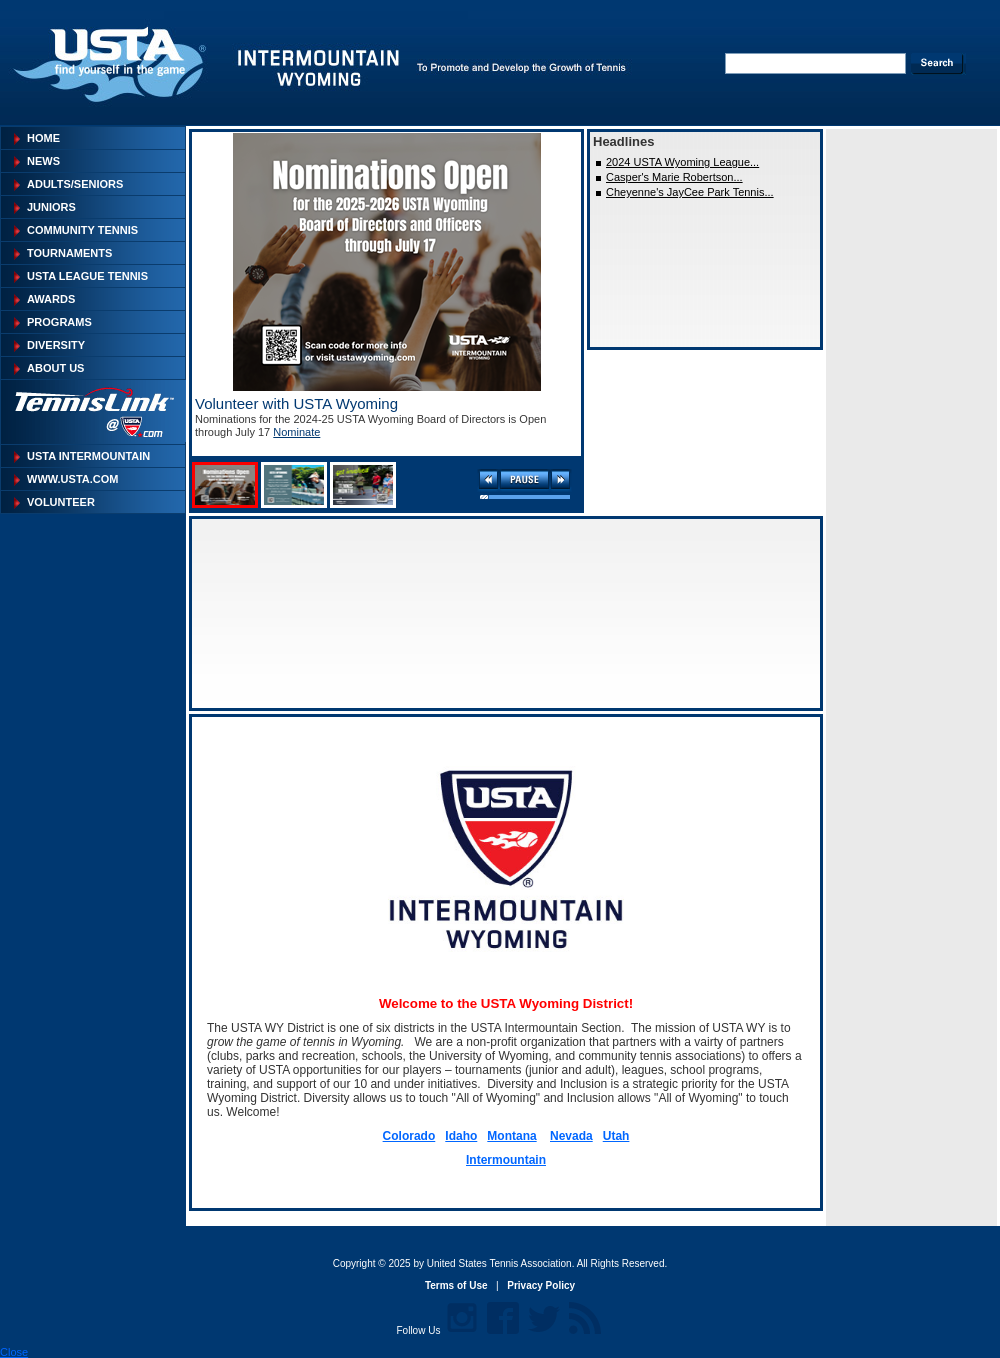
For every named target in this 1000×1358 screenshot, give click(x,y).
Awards (51, 299)
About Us (55, 368)
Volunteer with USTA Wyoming (296, 403)
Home (43, 138)
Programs (59, 322)
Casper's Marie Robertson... (674, 177)
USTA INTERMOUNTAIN (88, 456)
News (43, 161)
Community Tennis (82, 230)
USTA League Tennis (87, 276)
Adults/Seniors (75, 184)
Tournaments (69, 253)
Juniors (51, 207)
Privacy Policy (541, 1285)
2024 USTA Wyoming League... (682, 162)
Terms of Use (456, 1285)
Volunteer (61, 502)
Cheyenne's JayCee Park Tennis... (690, 192)
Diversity (56, 345)
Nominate (296, 432)
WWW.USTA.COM (72, 479)
